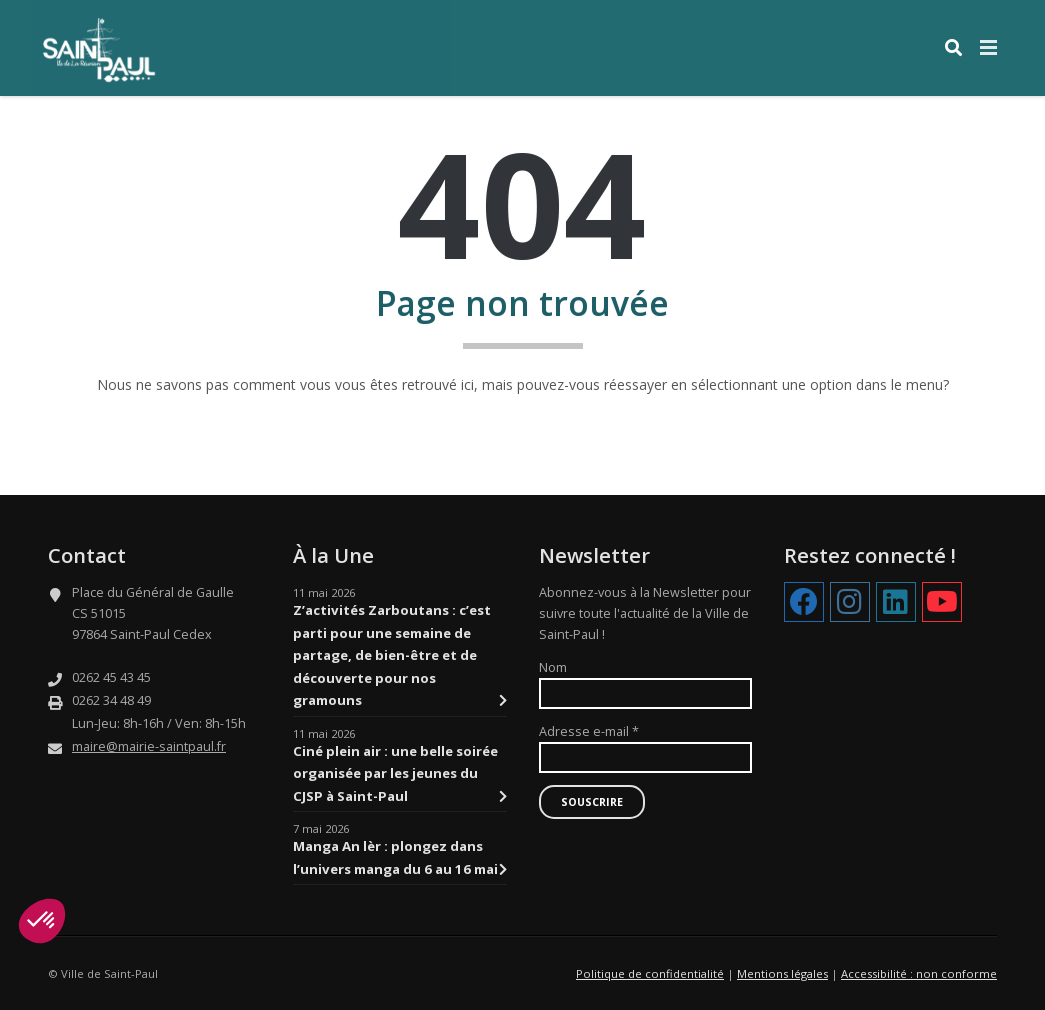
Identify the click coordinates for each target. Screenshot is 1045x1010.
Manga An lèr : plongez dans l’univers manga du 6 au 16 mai (399, 858)
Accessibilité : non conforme (919, 973)
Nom (553, 667)
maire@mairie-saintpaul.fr (149, 746)
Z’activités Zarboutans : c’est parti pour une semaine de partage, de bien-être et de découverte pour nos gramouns (399, 656)
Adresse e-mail (589, 731)
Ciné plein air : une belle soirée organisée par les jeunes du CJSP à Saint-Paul (399, 774)
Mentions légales (782, 973)
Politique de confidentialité (650, 973)
